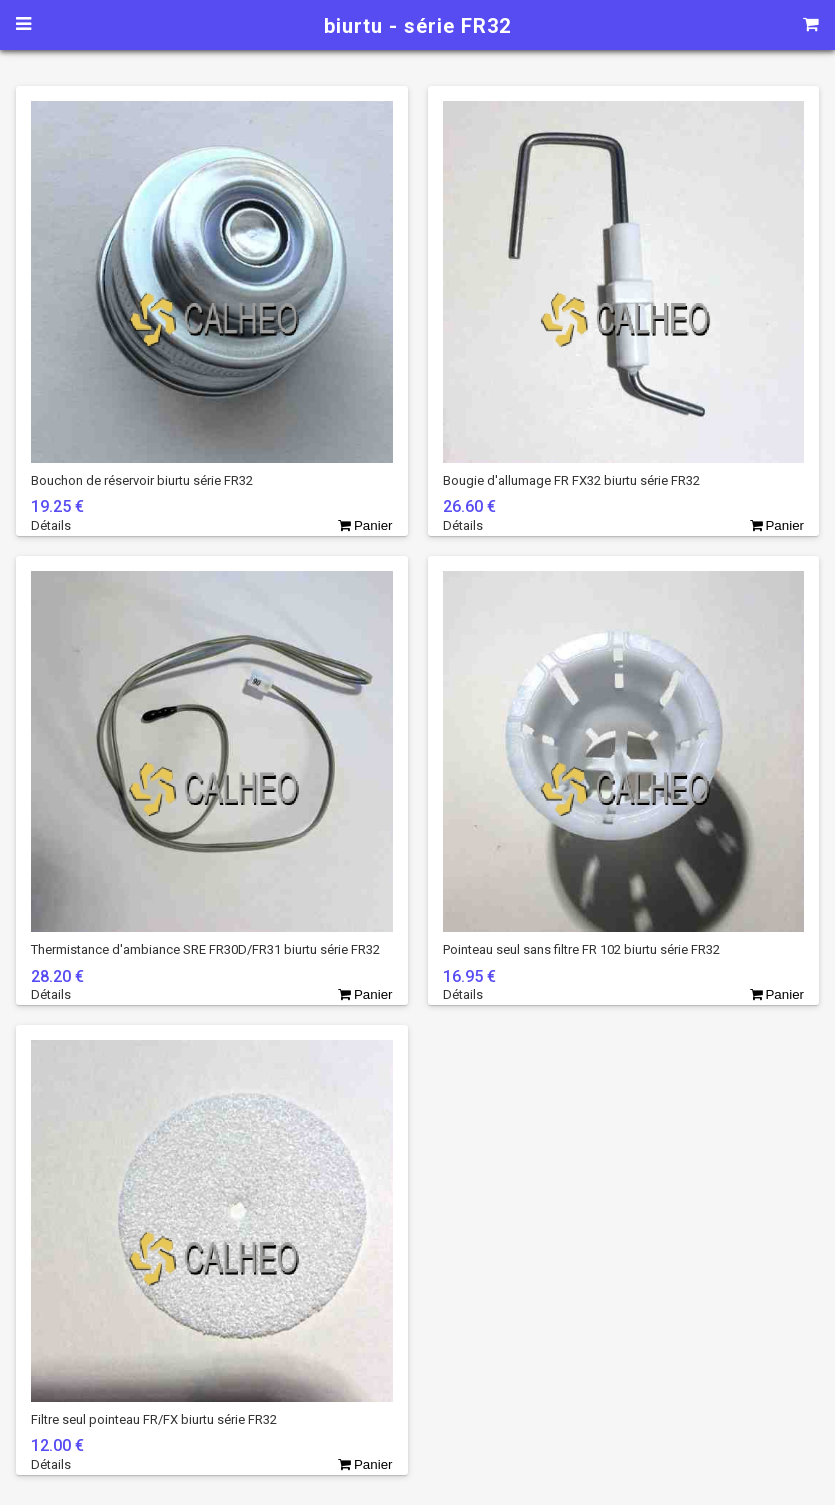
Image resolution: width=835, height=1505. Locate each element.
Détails (51, 525)
